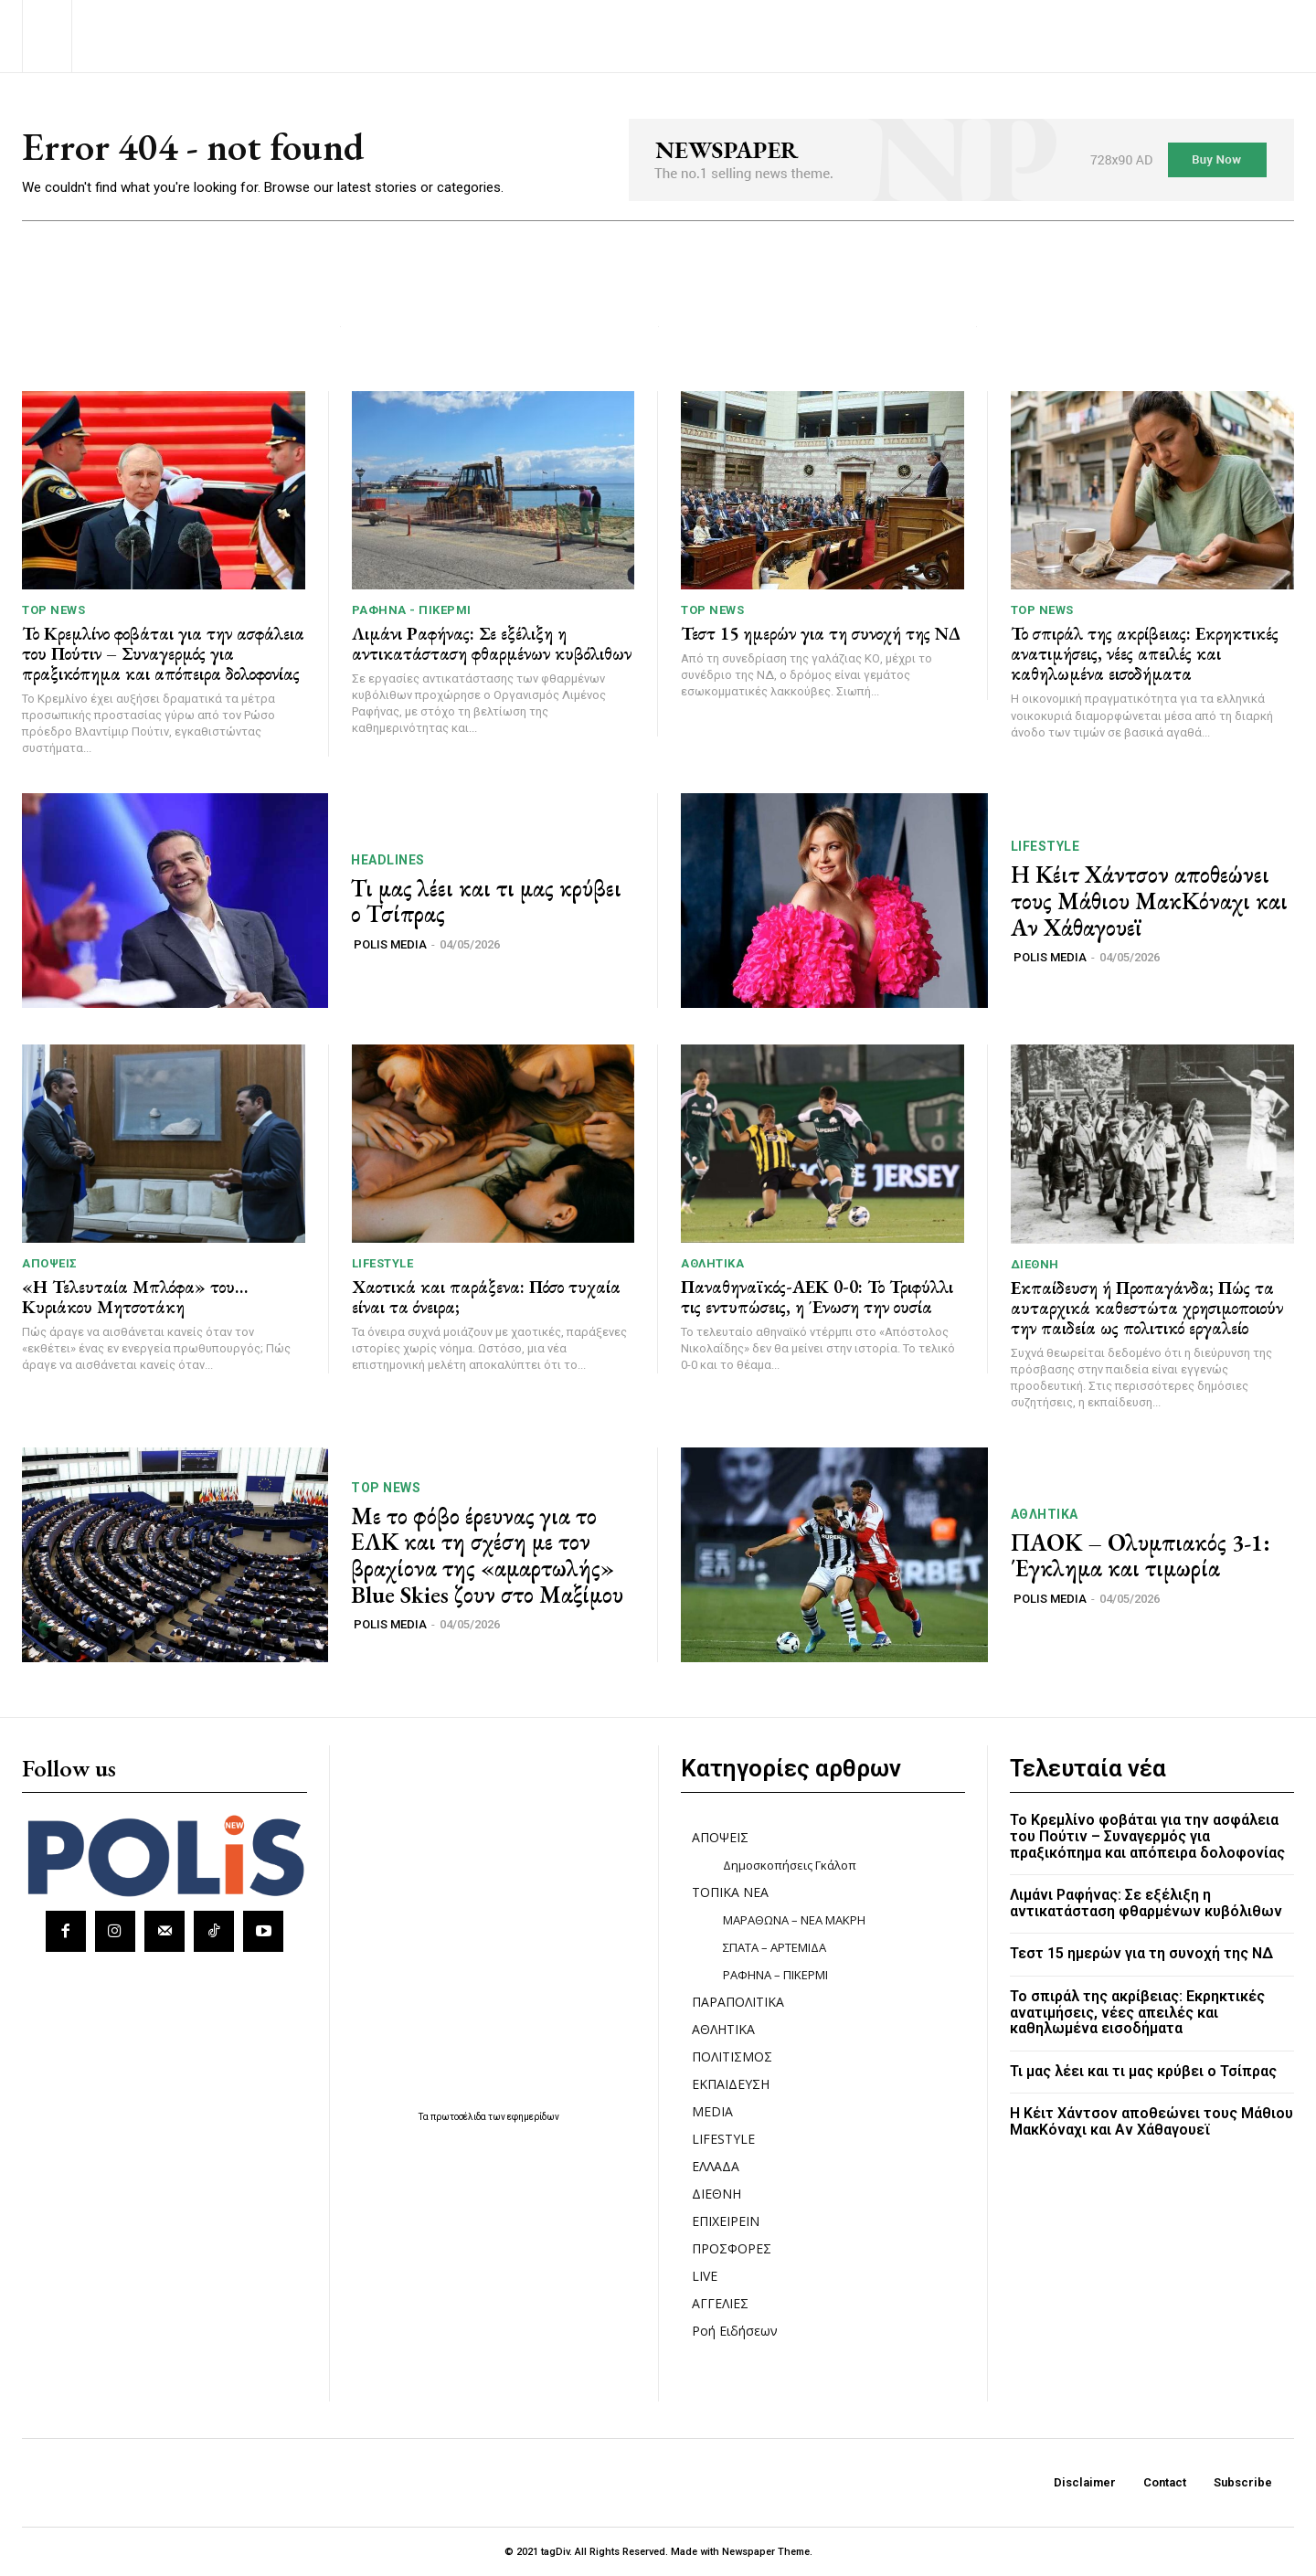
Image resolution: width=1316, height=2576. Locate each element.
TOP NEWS (53, 610)
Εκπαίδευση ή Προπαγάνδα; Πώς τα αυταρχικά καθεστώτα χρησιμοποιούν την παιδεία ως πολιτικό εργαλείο (1147, 1308)
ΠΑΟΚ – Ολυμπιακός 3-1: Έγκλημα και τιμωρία (1140, 1556)
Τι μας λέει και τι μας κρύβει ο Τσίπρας (486, 901)
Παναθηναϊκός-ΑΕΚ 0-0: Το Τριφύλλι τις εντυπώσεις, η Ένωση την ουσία (817, 1297)
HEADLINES (388, 859)
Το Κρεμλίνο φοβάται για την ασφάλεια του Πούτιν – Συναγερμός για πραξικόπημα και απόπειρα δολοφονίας (163, 653)
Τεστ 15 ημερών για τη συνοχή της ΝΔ (820, 633)
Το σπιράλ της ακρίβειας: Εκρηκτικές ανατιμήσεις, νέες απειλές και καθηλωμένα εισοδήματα (1145, 653)
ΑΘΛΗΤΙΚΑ (712, 1263)
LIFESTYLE (1045, 846)
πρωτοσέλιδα (459, 2117)
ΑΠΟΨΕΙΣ (50, 1263)
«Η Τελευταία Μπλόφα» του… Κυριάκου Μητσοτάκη (135, 1297)
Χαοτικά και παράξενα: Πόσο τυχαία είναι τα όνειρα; (486, 1297)
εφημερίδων (533, 2117)
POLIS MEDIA (390, 944)
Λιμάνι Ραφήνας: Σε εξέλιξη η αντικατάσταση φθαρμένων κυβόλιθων (491, 643)
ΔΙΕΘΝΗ (1035, 1264)
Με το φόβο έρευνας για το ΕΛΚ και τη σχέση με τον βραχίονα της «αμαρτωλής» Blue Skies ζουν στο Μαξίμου (487, 1555)
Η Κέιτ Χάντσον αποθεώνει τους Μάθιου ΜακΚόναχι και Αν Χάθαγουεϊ (1149, 900)
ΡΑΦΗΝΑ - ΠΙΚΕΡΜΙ (412, 610)
